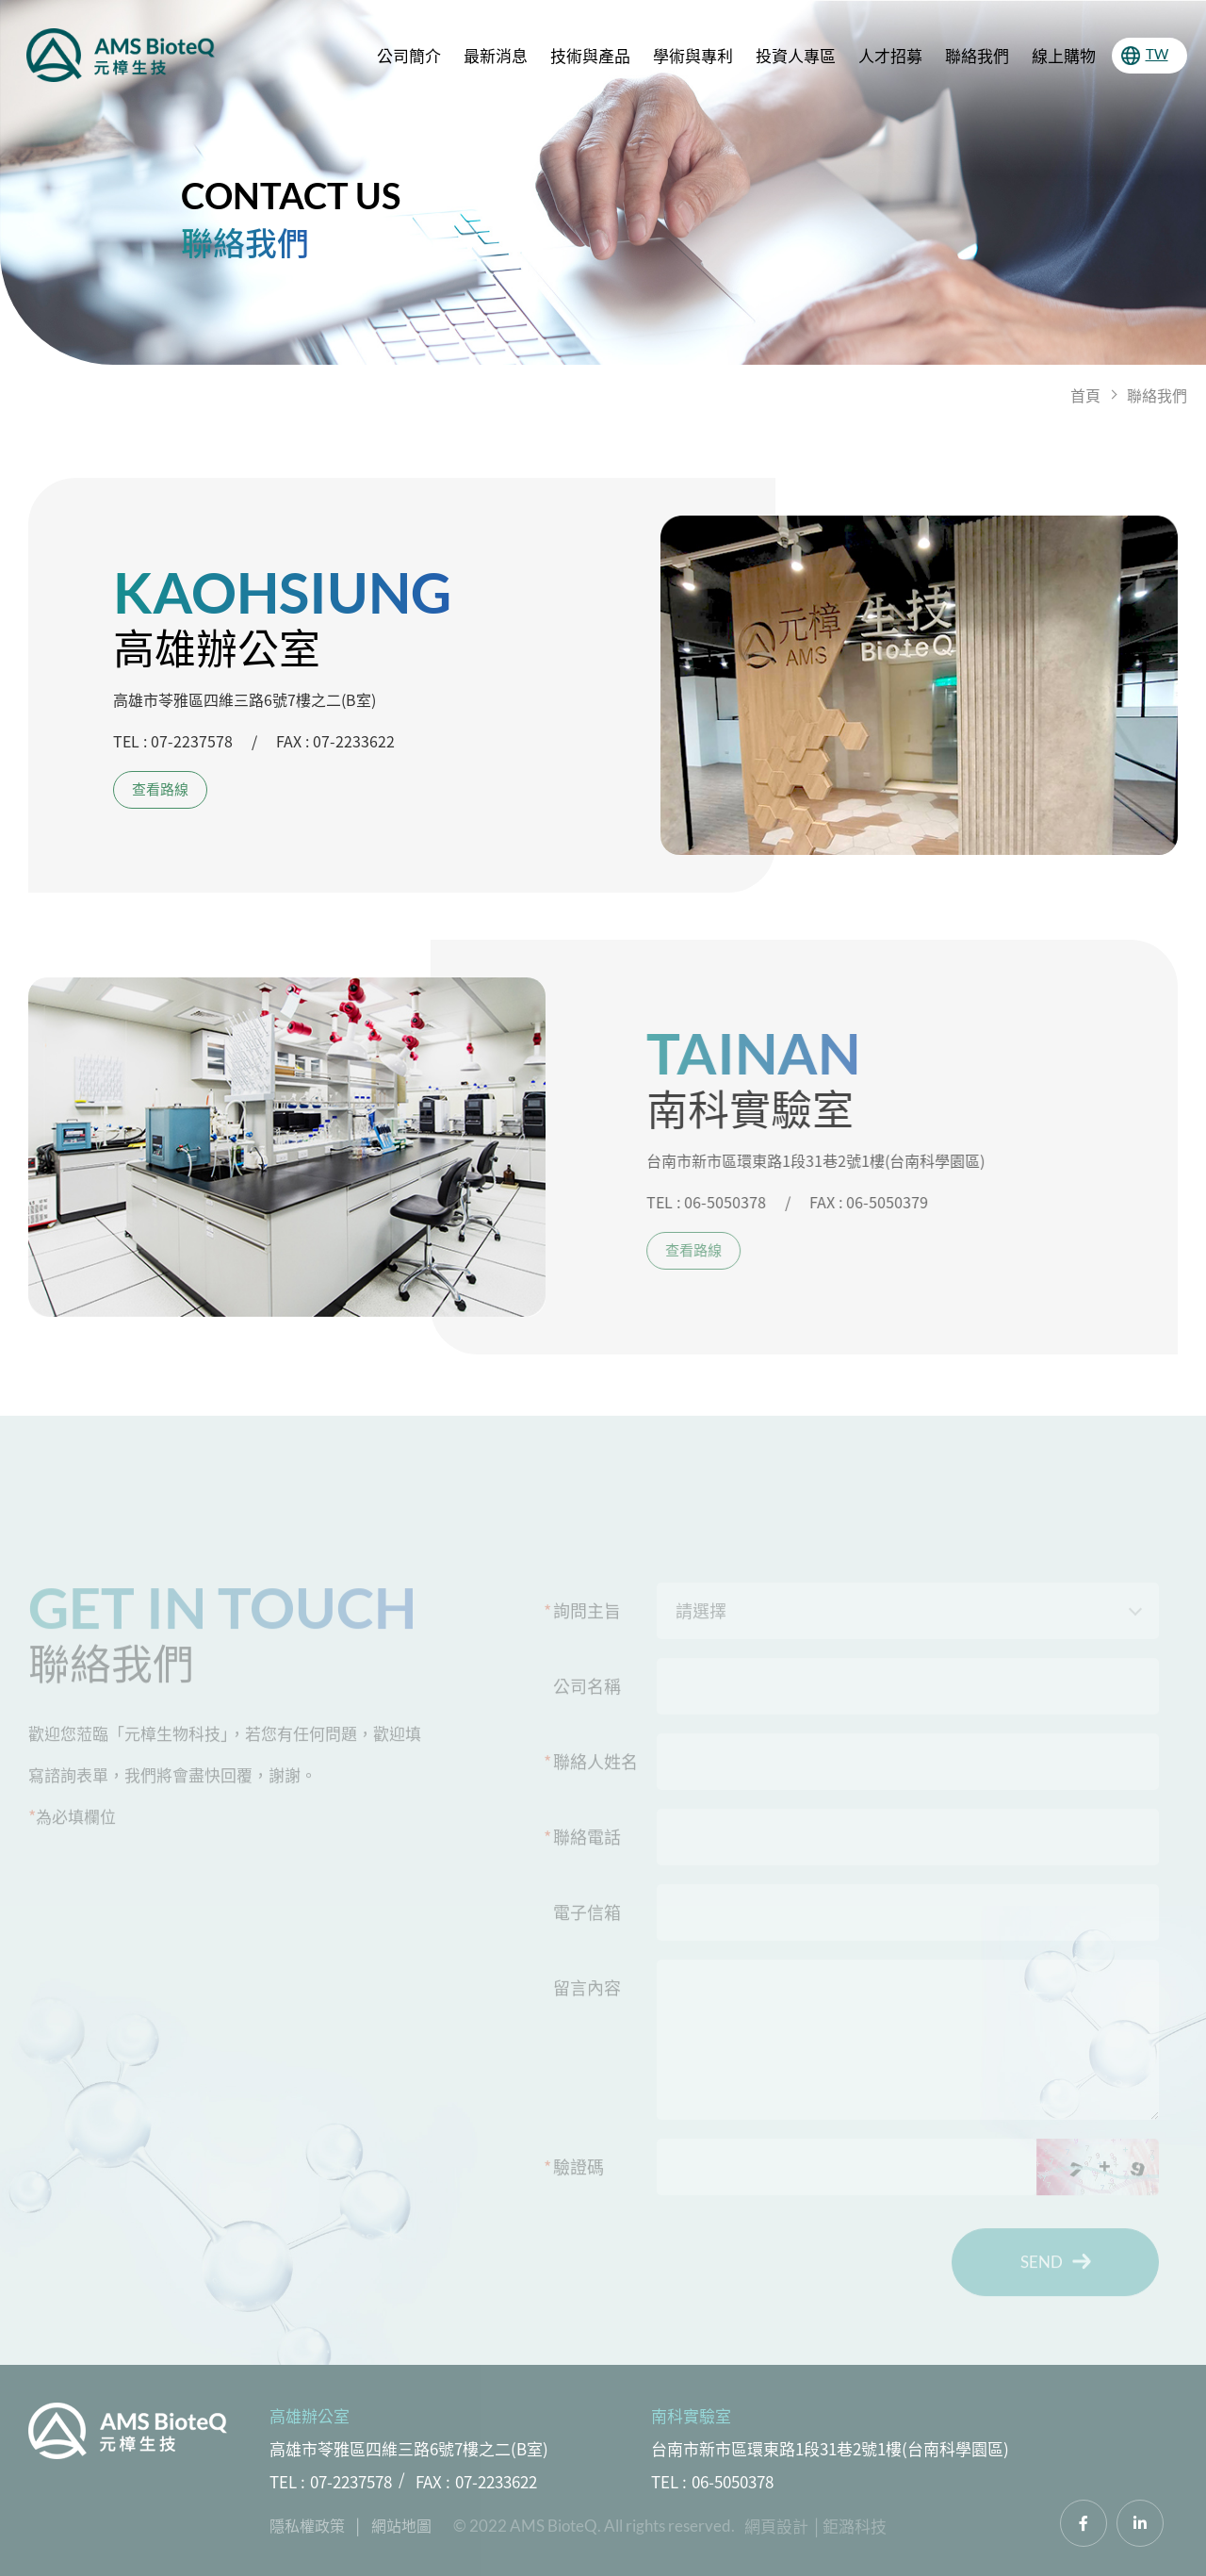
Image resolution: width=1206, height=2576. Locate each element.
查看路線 (160, 789)
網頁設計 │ (783, 2525)
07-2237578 (351, 2481)
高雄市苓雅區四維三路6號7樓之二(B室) (408, 2448)
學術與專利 (693, 55)
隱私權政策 (307, 2525)
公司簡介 (409, 55)
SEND (1055, 2269)
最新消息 (496, 55)
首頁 (1085, 395)
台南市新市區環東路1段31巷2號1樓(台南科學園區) (830, 2448)
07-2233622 (496, 2481)
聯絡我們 (977, 55)
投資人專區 (796, 55)
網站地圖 (401, 2525)
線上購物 (1064, 55)
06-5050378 (733, 2481)
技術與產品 (590, 55)
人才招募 (890, 55)
